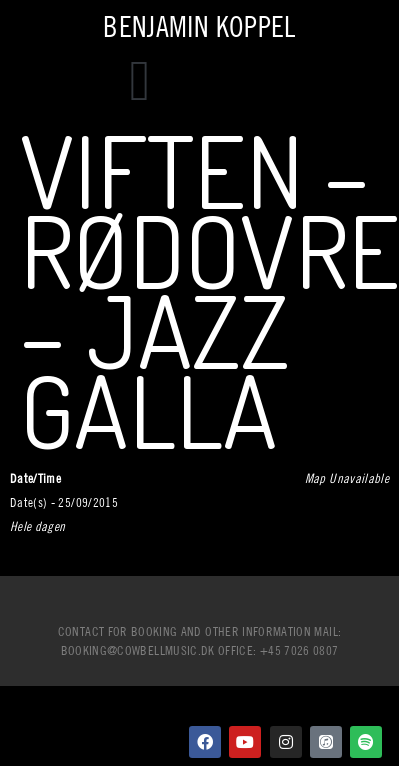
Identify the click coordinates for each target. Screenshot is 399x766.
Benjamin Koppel (199, 26)
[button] (140, 81)
